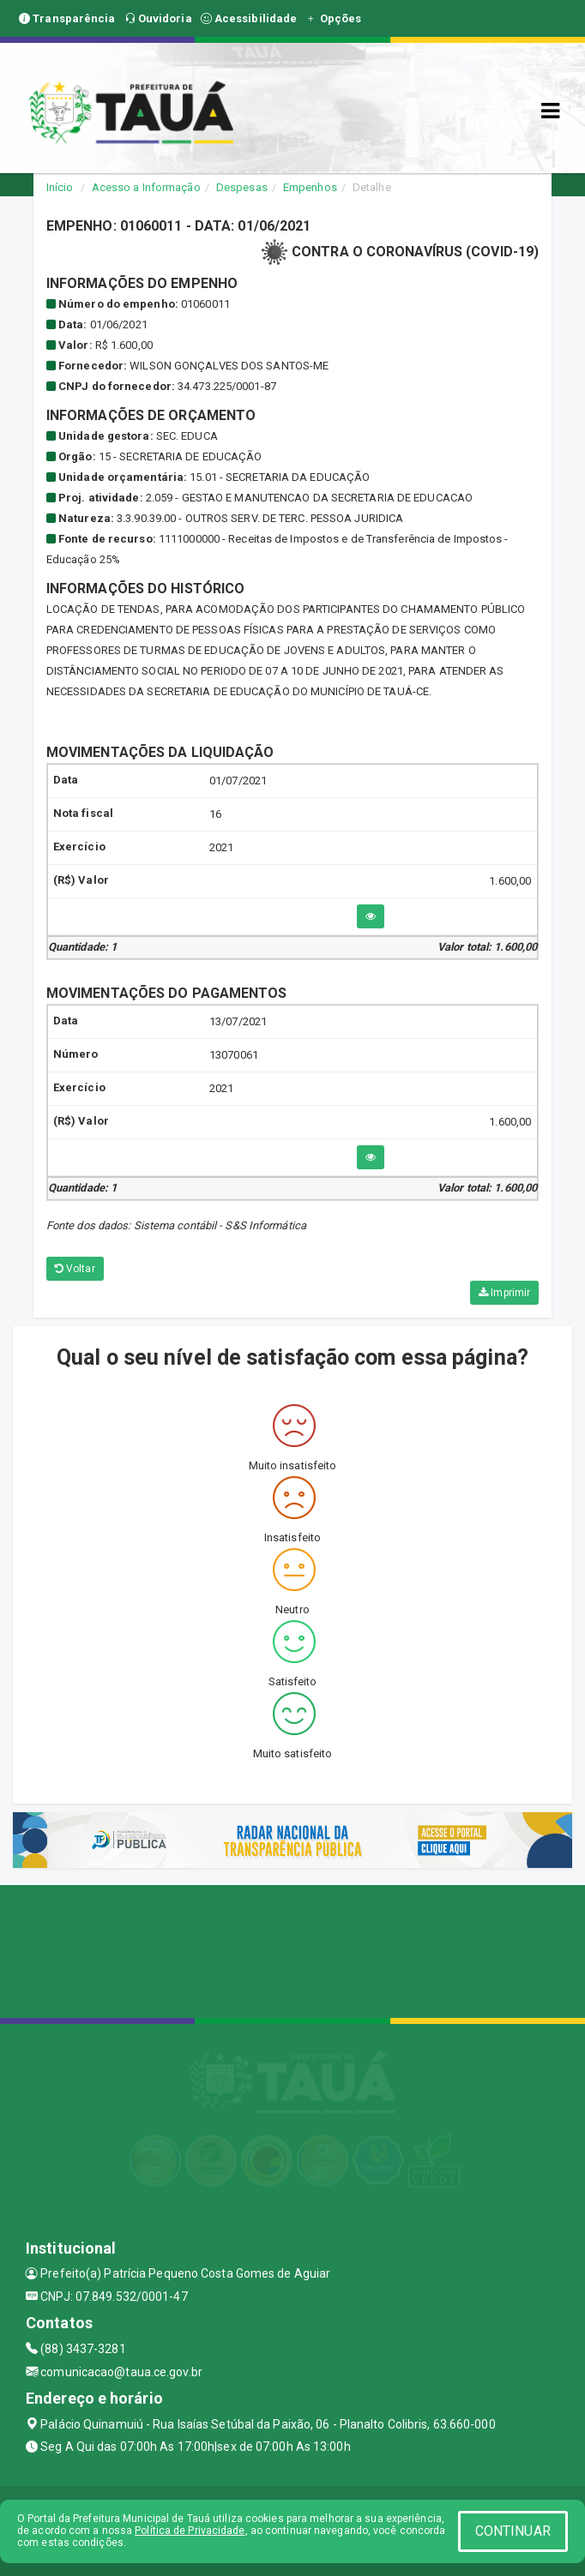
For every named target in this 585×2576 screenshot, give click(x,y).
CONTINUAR (513, 2531)
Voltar (75, 1269)
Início (60, 187)
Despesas (242, 187)
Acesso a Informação (146, 187)
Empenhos (310, 187)
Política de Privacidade (189, 2531)
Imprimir (504, 1293)
